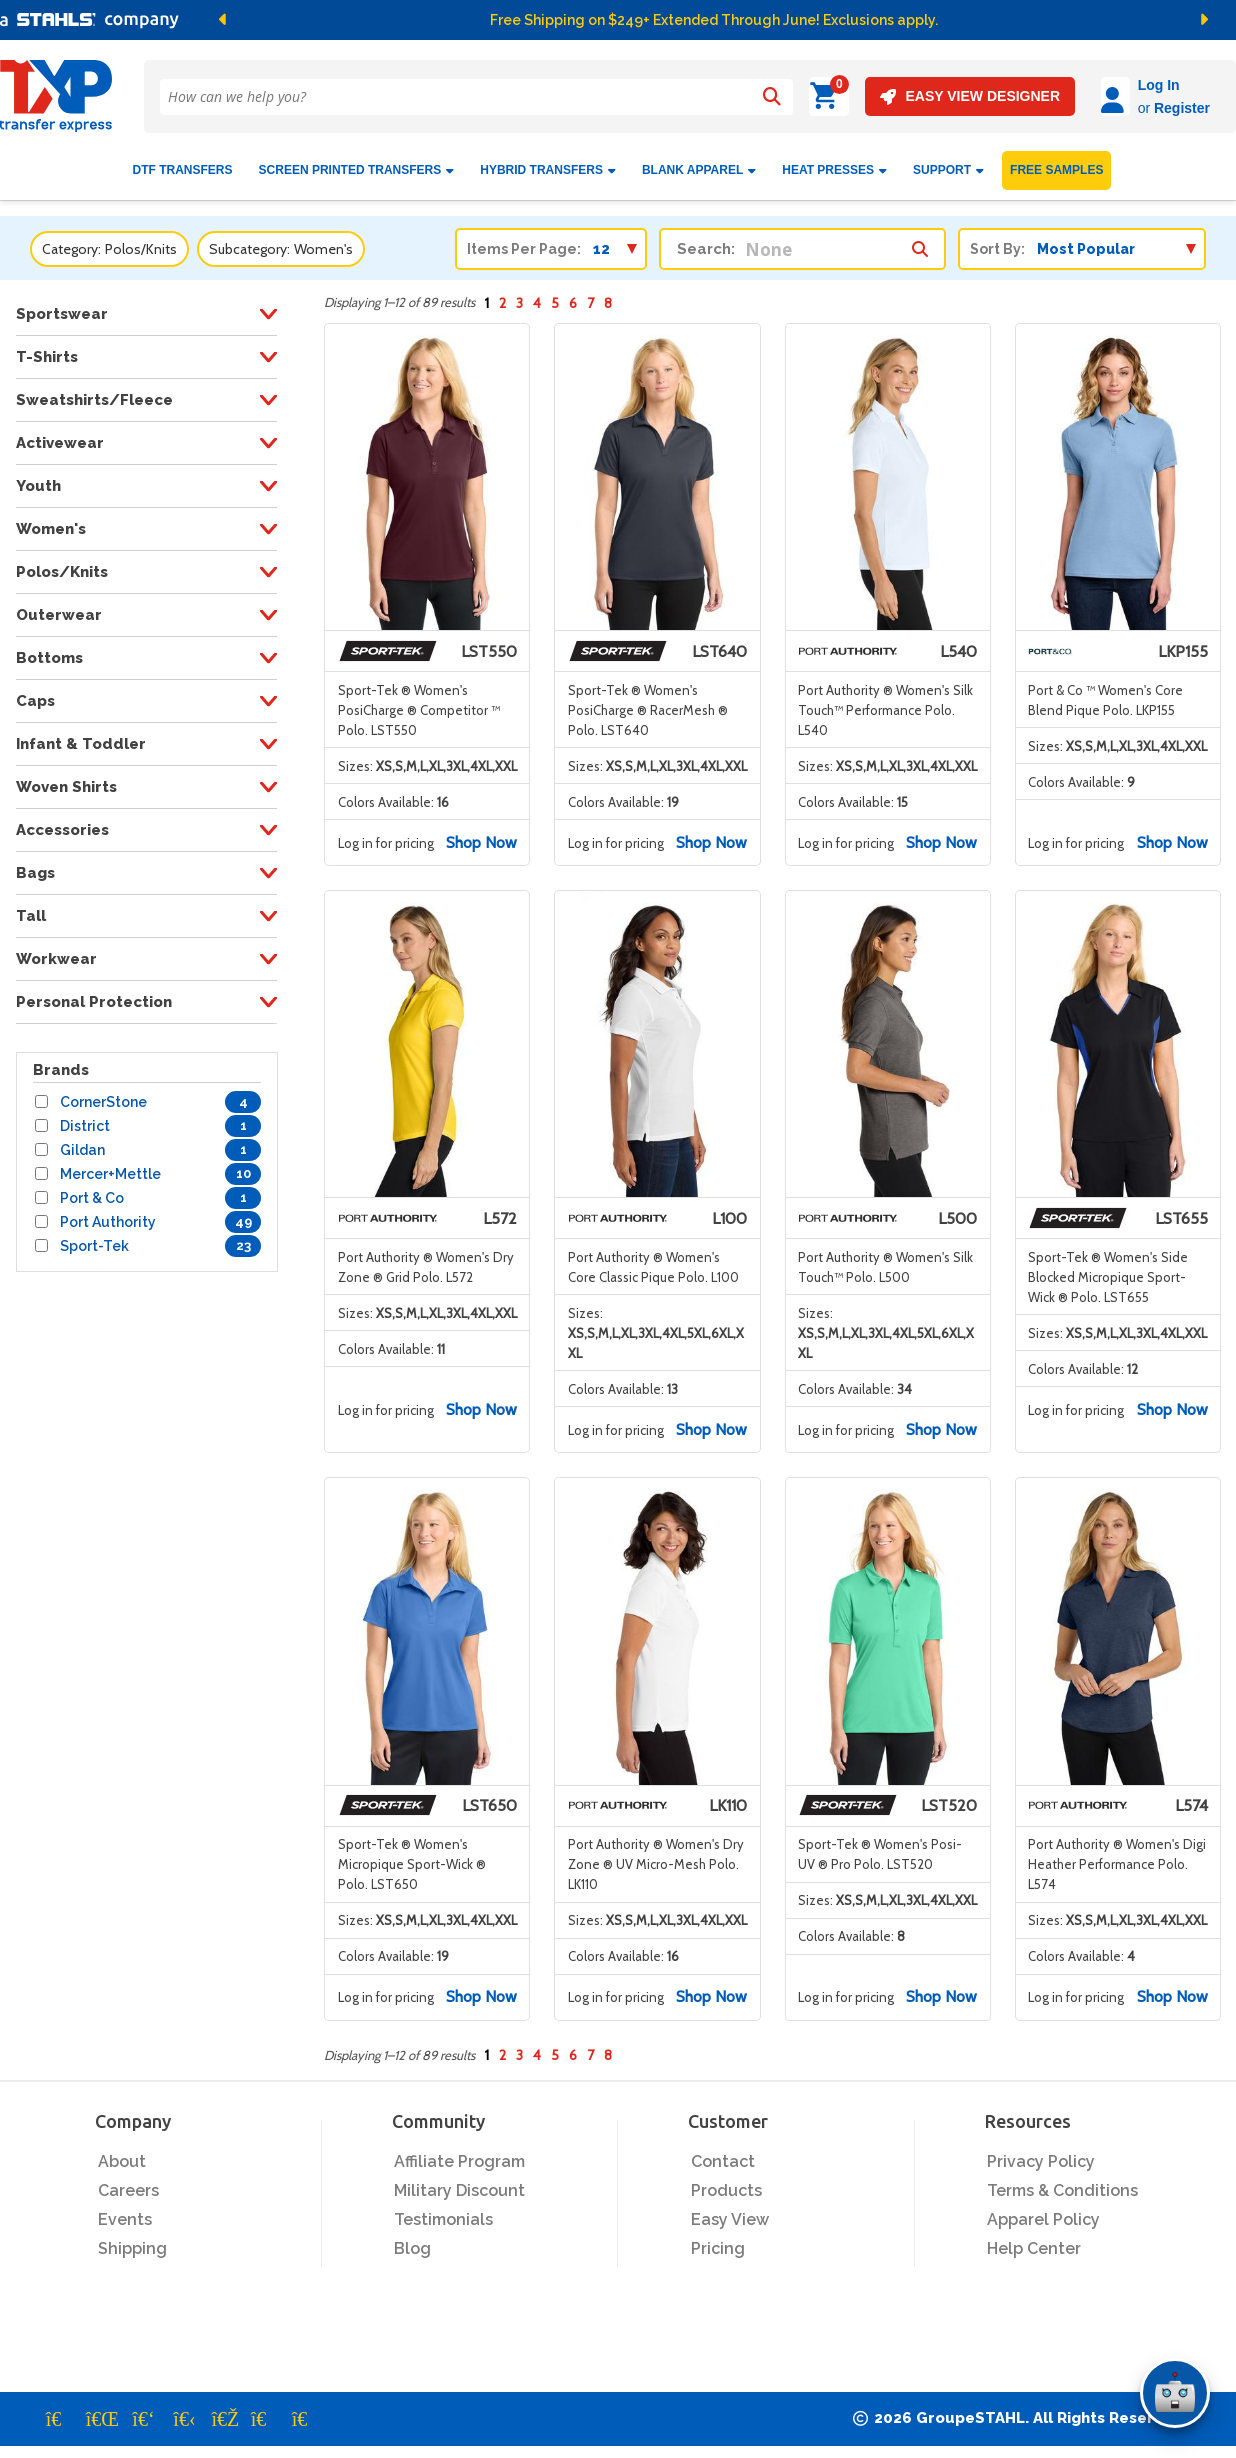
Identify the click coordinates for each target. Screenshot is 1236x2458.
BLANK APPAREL (699, 162)
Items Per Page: (524, 241)
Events (125, 2211)
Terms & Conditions (1062, 2182)
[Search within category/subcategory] (920, 236)
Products (726, 2182)
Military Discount (459, 2182)
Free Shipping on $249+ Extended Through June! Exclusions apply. (714, 20)
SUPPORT (948, 162)
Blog (412, 2240)
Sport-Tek (94, 1238)
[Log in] (1059, 96)
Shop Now (481, 833)
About (122, 2153)
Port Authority (108, 1214)
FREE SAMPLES (1056, 162)
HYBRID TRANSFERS (548, 162)
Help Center (1034, 2240)
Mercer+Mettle (110, 1166)
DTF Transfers (183, 162)
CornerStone (103, 1094)
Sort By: (997, 241)
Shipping (132, 2240)
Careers (128, 2182)
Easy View (730, 2211)
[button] (433, 20)
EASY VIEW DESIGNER (913, 96)
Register (1126, 108)
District (85, 1118)
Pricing (718, 2240)
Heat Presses (834, 162)
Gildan (82, 1142)
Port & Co (92, 1190)
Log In (1103, 85)
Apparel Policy (1043, 2211)
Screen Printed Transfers (357, 162)
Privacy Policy (1041, 2153)
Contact (723, 2153)
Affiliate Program (459, 2153)
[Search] (771, 97)
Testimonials (443, 2211)
